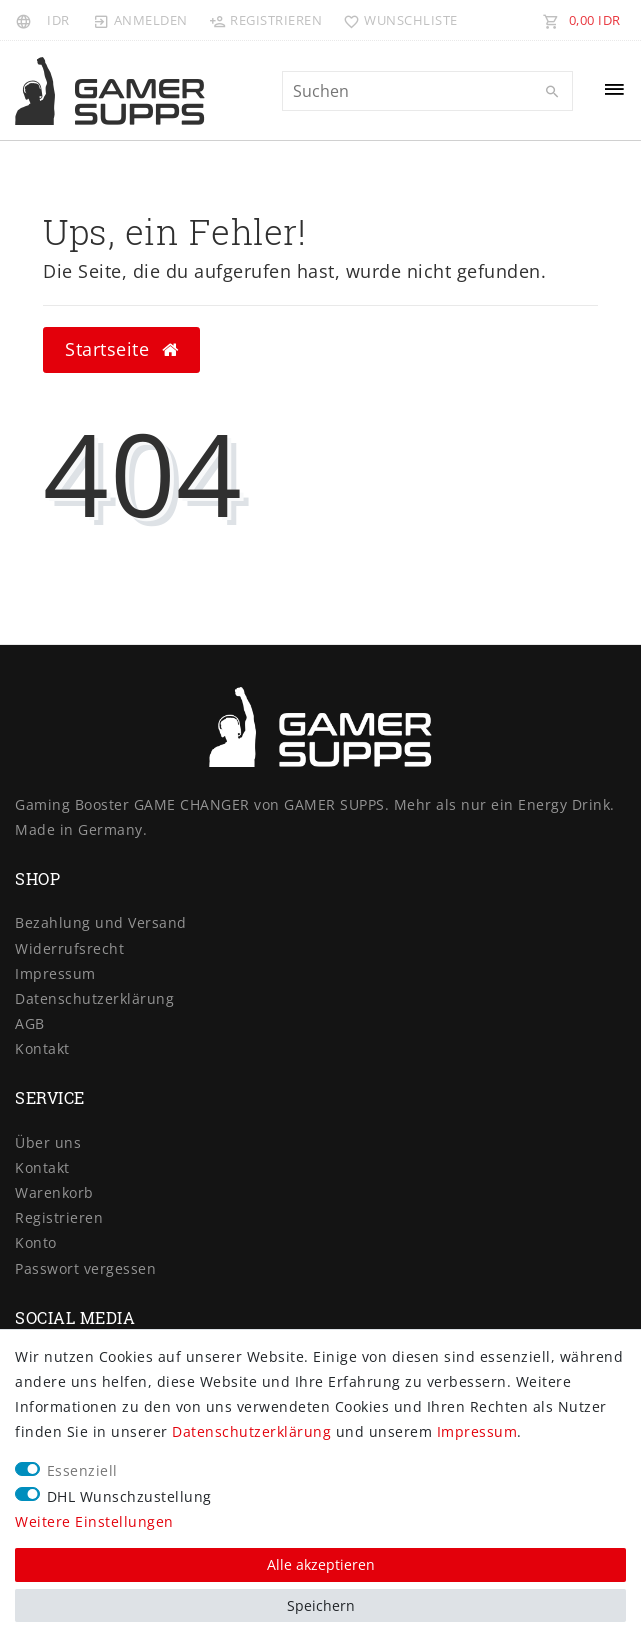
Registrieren (59, 1217)
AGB (30, 1023)
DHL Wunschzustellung (129, 1496)
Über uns (48, 1142)
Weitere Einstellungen (94, 1521)
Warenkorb (54, 1192)
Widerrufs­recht (69, 948)
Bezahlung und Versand (101, 922)
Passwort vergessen (85, 1268)
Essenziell (82, 1470)
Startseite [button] (121, 349)
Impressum (55, 973)
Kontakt (42, 1048)
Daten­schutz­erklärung (94, 998)
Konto (36, 1242)
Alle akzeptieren (321, 1564)
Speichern (321, 1605)
